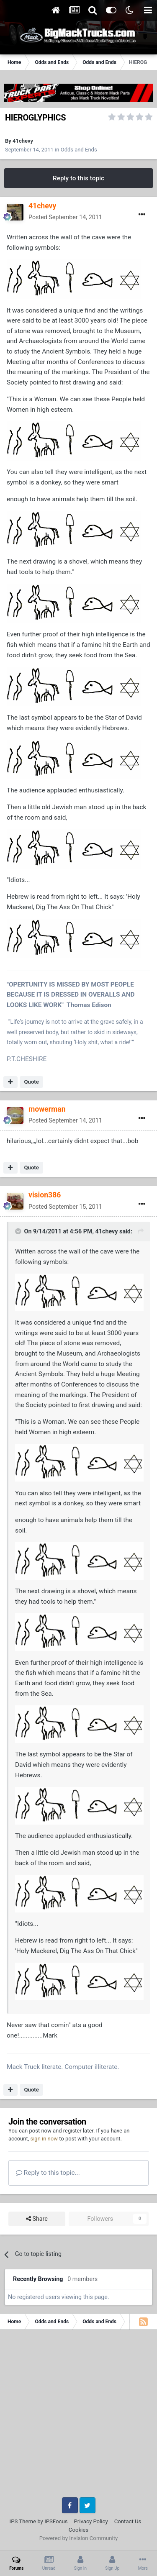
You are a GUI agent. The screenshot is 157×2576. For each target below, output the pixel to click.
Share (37, 2219)
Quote (31, 1082)
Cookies (78, 2530)
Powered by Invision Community (78, 2538)
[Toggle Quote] (19, 1231)
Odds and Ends (79, 149)
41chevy (23, 141)
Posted (65, 217)
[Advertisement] (78, 2416)
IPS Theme (23, 2521)
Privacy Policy (91, 2521)
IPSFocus (55, 2521)
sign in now (44, 2138)
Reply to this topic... (48, 2172)
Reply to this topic (78, 178)
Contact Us (128, 2521)
